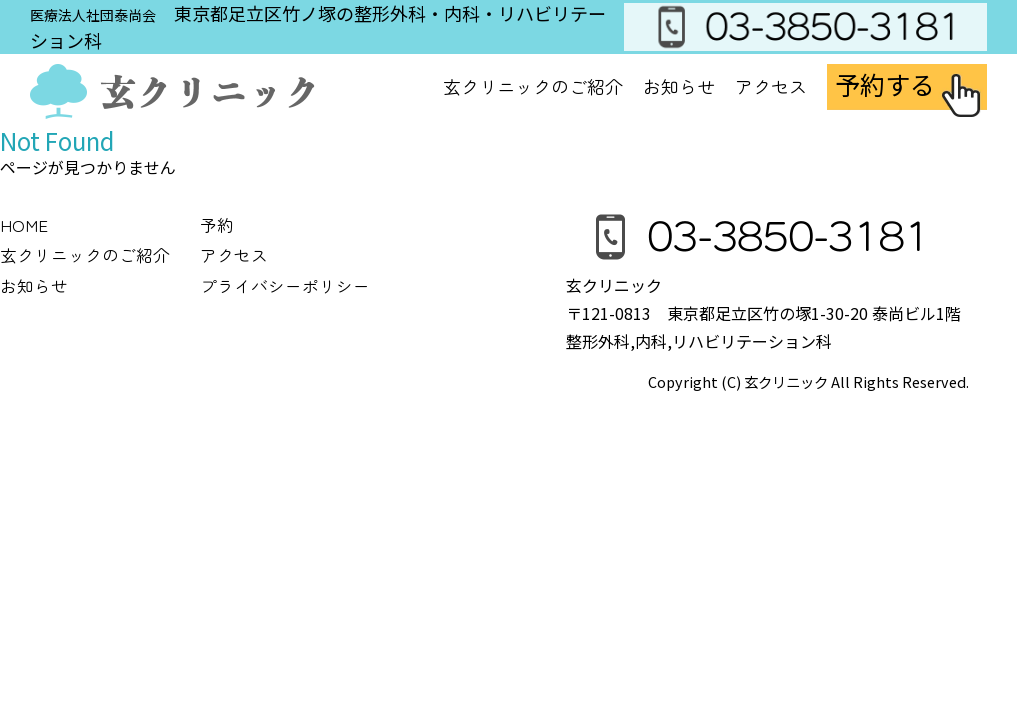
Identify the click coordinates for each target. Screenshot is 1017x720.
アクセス (771, 86)
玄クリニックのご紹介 (85, 255)
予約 (217, 225)
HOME (24, 225)
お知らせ (679, 86)
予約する (885, 84)
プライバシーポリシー (285, 286)
